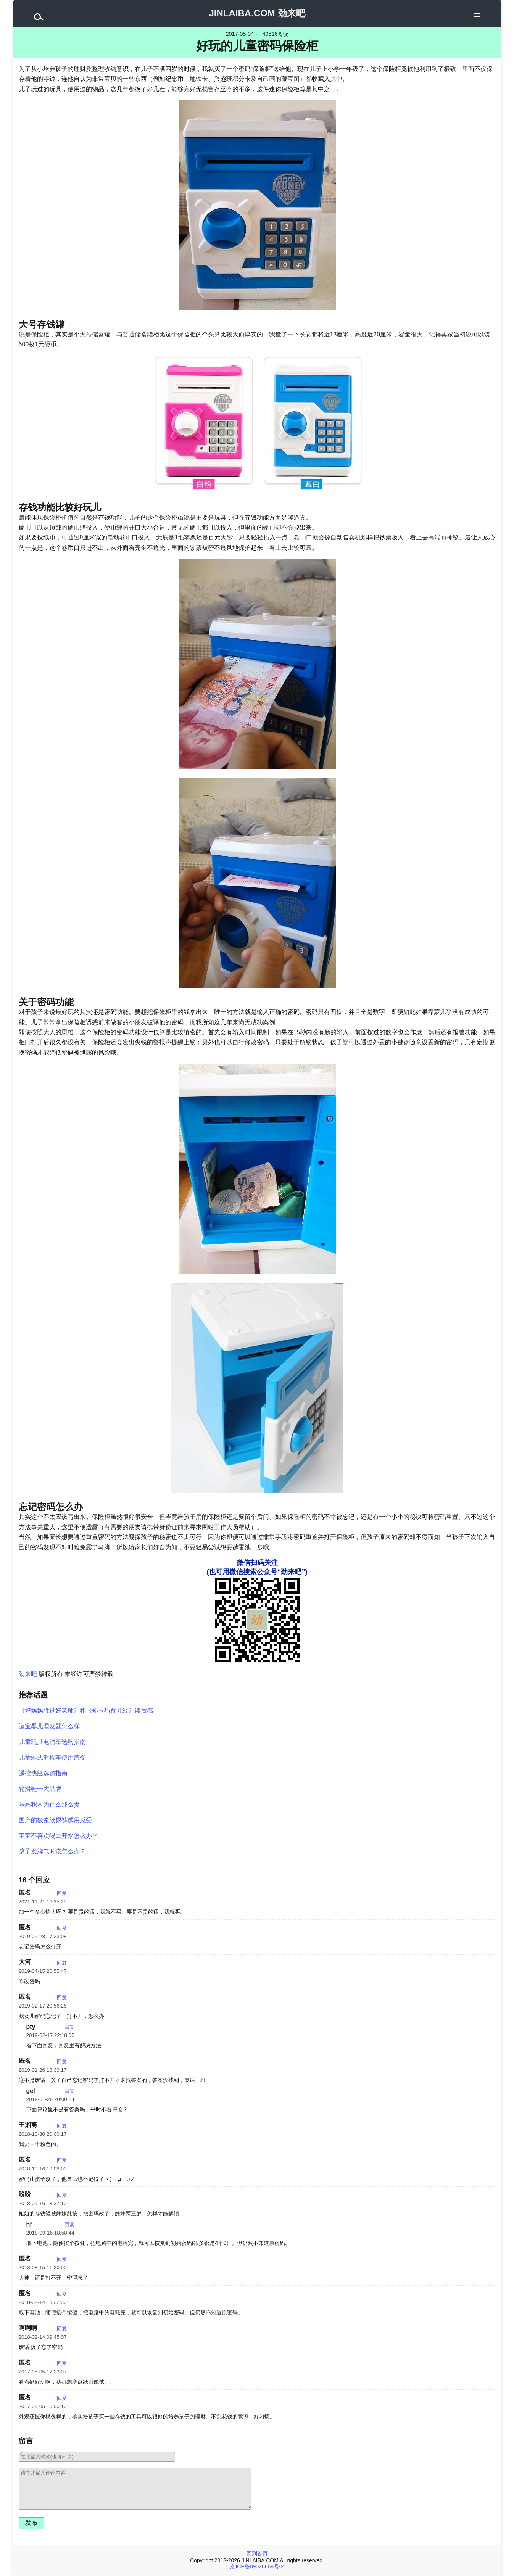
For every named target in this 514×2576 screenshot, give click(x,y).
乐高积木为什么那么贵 (49, 1804)
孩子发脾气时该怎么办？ (52, 1851)
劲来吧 (28, 1674)
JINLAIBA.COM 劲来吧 (257, 13)
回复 (62, 1893)
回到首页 (257, 2553)
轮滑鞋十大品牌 (40, 1788)
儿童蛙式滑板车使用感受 (52, 1757)
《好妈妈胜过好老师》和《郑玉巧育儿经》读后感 (86, 1710)
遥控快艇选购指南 (43, 1773)
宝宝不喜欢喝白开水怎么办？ (58, 1835)
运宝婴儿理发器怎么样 (49, 1726)
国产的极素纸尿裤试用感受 (55, 1820)
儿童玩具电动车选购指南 (52, 1742)
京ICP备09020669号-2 (257, 2566)
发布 (31, 2523)
